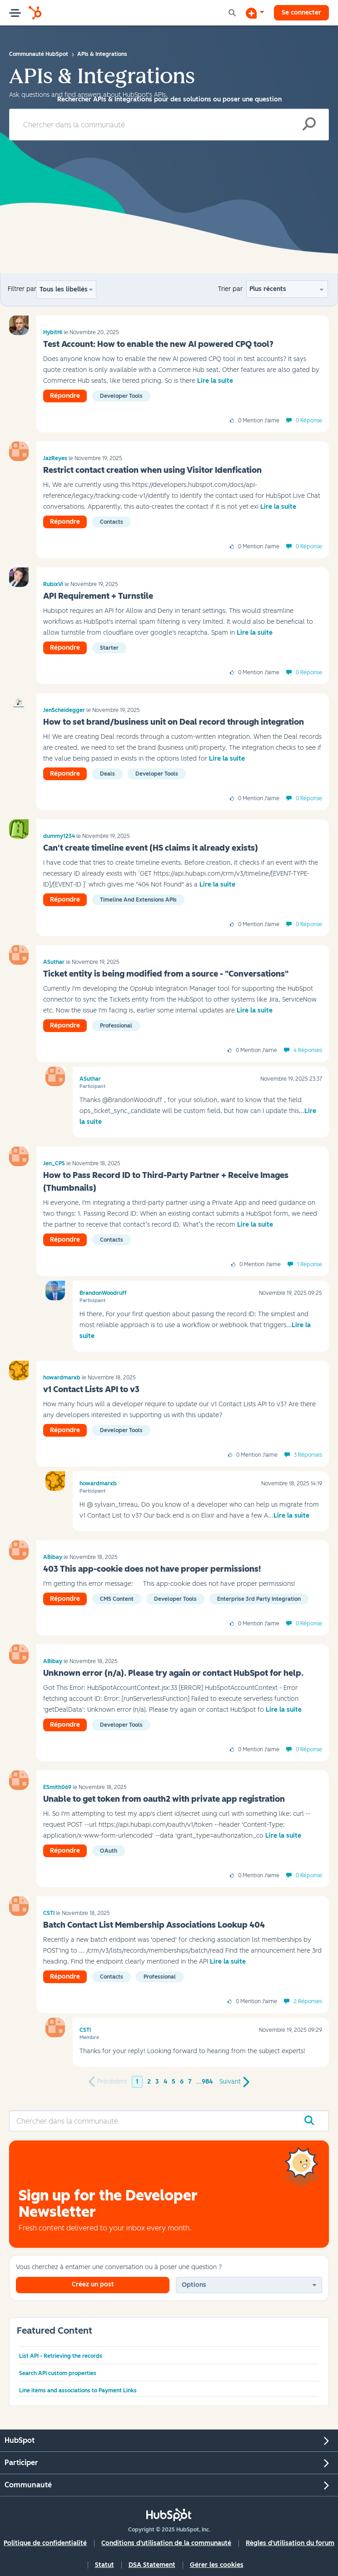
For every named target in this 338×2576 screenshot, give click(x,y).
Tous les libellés (64, 289)
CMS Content (117, 1599)
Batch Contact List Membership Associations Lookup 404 (154, 1925)
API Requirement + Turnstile (98, 596)
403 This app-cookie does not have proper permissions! (152, 1569)
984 (207, 2081)
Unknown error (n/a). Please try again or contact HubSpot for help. (173, 1673)
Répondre (65, 396)
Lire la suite (215, 381)
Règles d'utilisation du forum (290, 2543)
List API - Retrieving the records (60, 2356)
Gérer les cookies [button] (217, 2565)
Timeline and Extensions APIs (138, 900)
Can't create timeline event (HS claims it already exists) (150, 848)
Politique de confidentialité (45, 2543)
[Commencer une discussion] (254, 13)
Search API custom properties (57, 2373)
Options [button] (194, 2285)
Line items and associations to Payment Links (78, 2390)
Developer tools (121, 396)
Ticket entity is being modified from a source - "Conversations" (165, 974)
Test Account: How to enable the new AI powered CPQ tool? (158, 344)
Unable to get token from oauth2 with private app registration (164, 1799)
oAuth (108, 1851)
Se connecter (301, 12)
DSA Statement (152, 2565)
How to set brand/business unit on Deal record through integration (173, 722)
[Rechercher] (169, 124)
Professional (116, 1025)
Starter (109, 648)
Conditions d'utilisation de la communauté (166, 2543)
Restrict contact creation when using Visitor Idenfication (152, 470)
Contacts (111, 522)
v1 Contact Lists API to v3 (91, 1389)
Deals (107, 774)
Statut (104, 2565)
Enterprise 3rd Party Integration (259, 1599)
